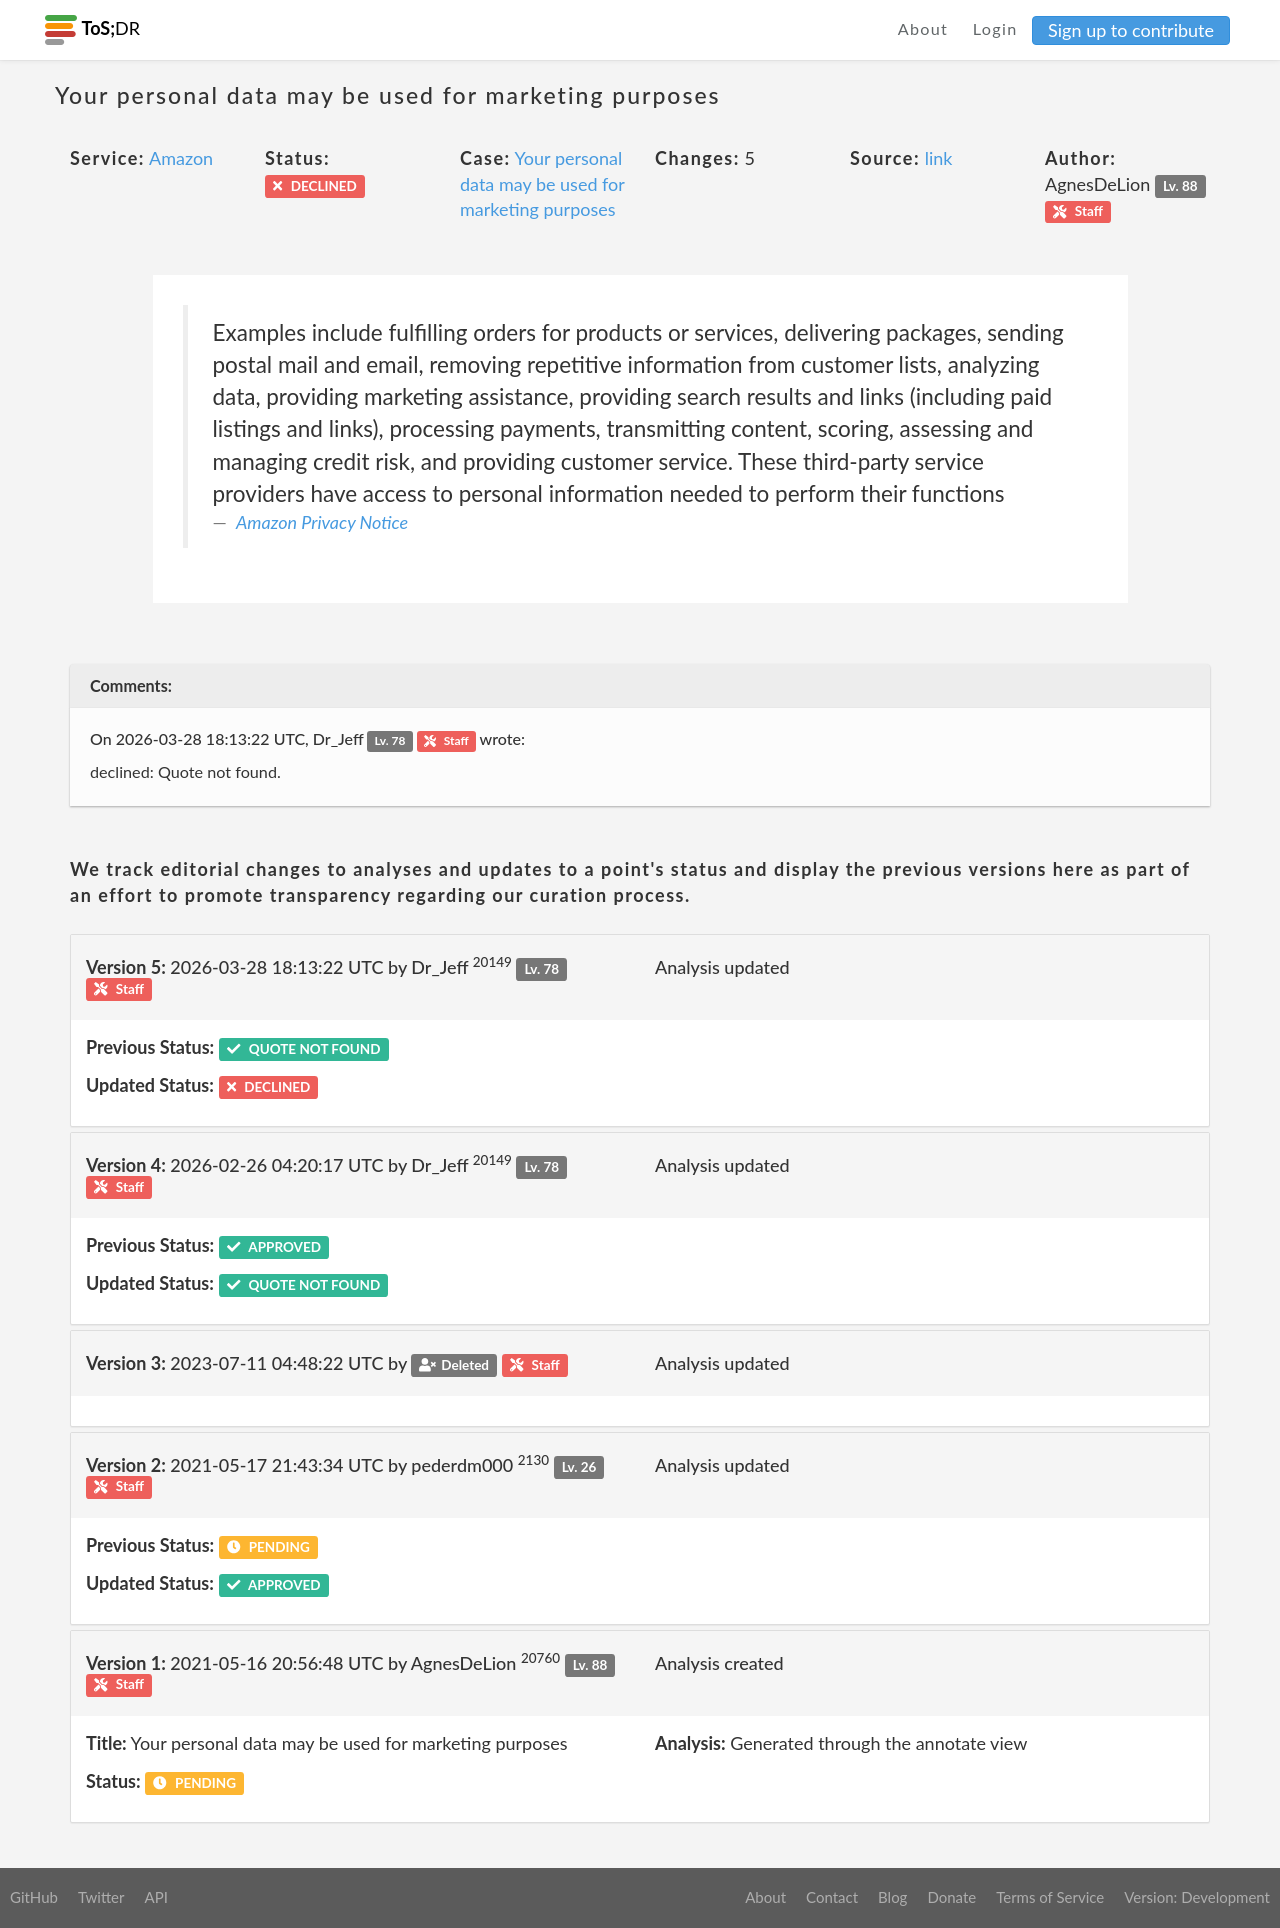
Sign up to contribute (1131, 30)
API (155, 1897)
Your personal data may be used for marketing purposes (542, 183)
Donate (951, 1897)
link (939, 158)
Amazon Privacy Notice (322, 522)
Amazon (181, 158)
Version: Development (1197, 1897)
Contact (832, 1897)
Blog (892, 1897)
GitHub (34, 1897)
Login (995, 28)
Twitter (101, 1897)
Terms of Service (1050, 1897)
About (923, 28)
